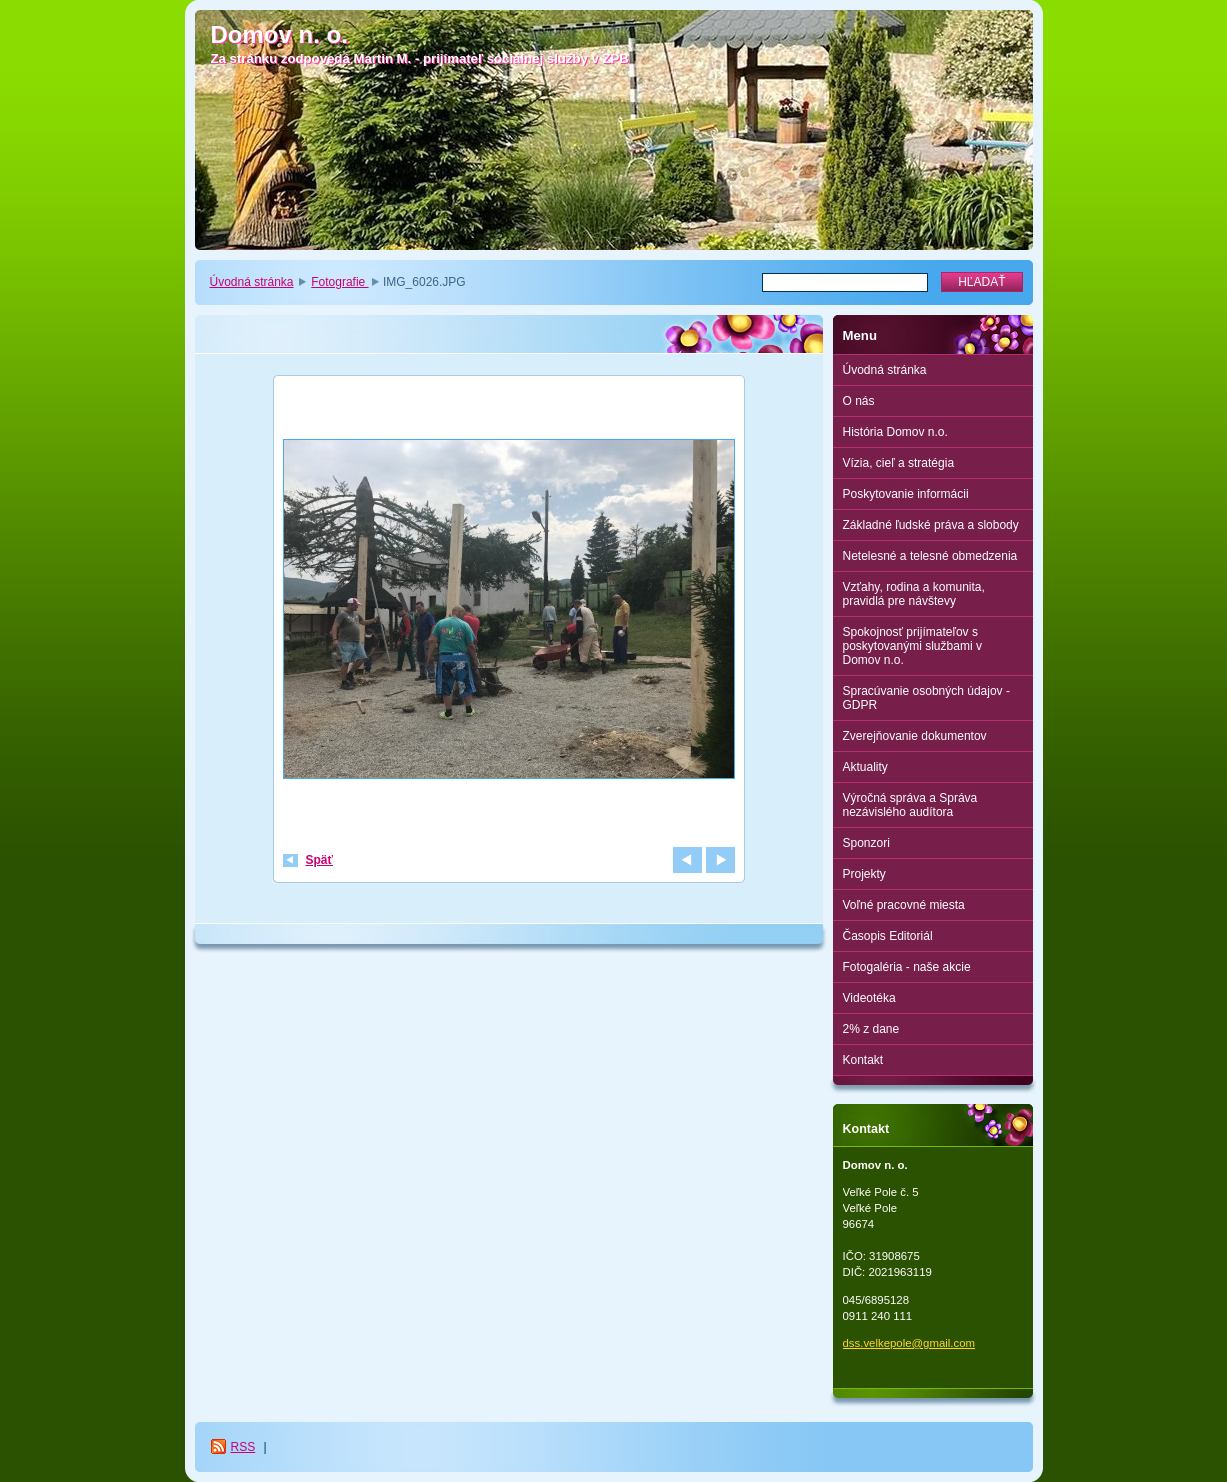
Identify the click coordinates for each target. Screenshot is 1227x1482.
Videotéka (869, 998)
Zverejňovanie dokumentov (915, 736)
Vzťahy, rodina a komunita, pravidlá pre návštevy (914, 594)
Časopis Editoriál (888, 936)
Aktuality (865, 767)
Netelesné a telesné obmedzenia (930, 556)
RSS (243, 1447)
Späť (320, 860)
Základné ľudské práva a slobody (931, 525)
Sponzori (866, 843)
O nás (859, 401)
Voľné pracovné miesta (904, 905)
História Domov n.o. (895, 432)
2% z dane (871, 1029)
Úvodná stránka (252, 282)
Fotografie (339, 282)
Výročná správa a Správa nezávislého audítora (910, 805)
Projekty (864, 874)
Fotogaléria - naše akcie (907, 967)
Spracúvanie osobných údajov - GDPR (926, 698)
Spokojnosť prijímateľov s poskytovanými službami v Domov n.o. (912, 646)
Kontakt (863, 1060)
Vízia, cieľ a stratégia (899, 463)
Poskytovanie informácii (906, 494)
